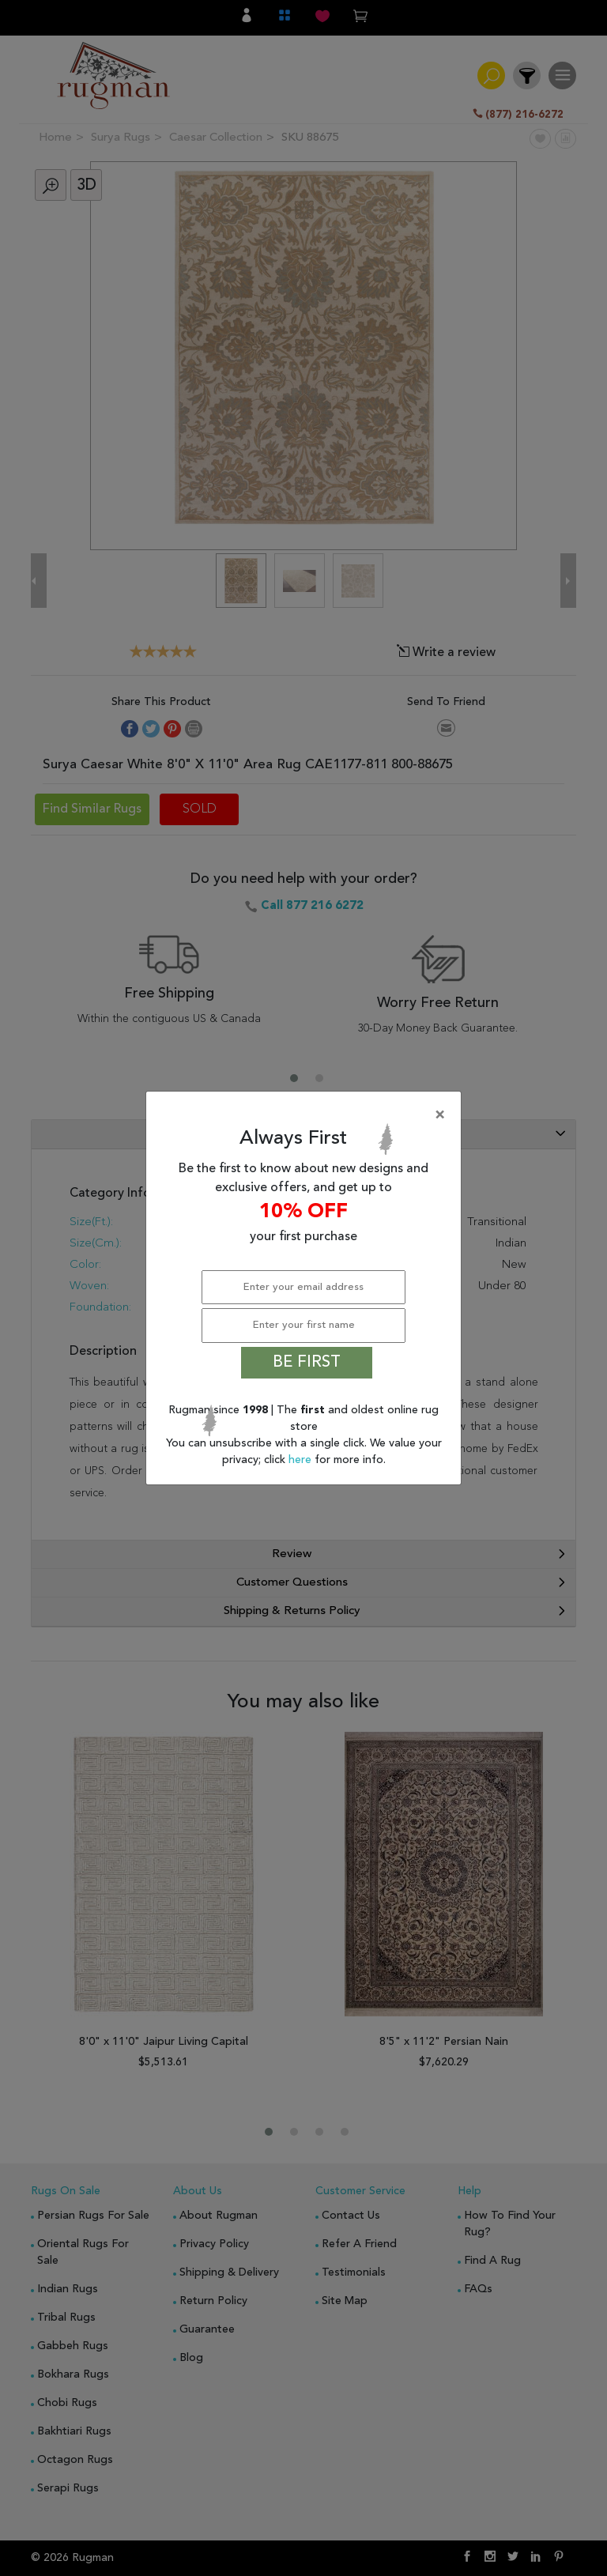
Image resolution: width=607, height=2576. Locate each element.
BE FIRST (307, 1363)
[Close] (306, 1115)
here (301, 1459)
